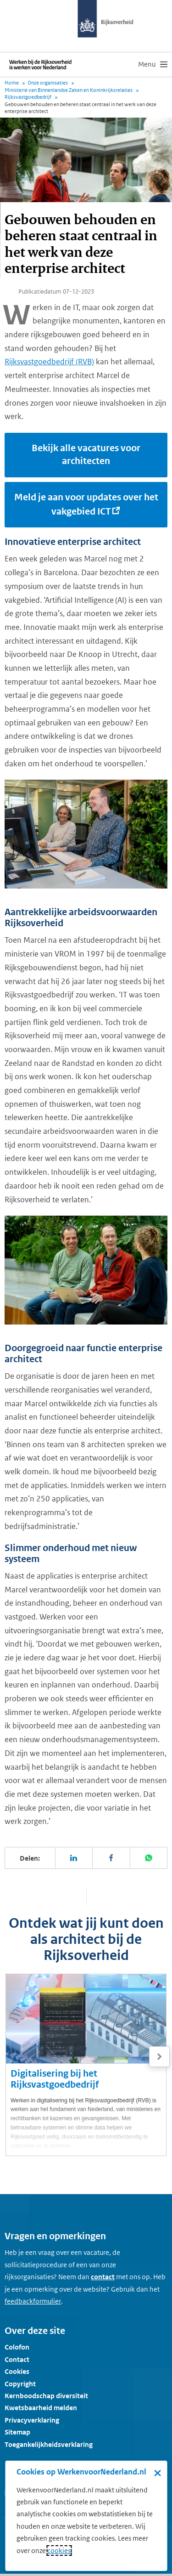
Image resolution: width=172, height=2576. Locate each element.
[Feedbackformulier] (33, 2301)
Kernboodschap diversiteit (46, 2395)
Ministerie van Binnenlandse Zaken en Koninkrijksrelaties (69, 90)
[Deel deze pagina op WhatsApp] (149, 1858)
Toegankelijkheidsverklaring (49, 2444)
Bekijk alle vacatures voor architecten (86, 454)
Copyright (20, 2383)
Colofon (17, 2347)
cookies (59, 2550)
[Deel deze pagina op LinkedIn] (74, 1858)
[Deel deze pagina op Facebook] (111, 1858)
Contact (17, 2359)
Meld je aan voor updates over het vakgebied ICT (86, 504)
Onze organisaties (48, 82)
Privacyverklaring (32, 2420)
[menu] (152, 64)
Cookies (17, 2371)
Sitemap (17, 2432)
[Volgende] (159, 2056)
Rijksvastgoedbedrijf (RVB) (49, 362)
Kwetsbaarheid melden (41, 2407)
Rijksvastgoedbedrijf (28, 97)
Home (12, 82)
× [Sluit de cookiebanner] (157, 2472)
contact (103, 2276)
